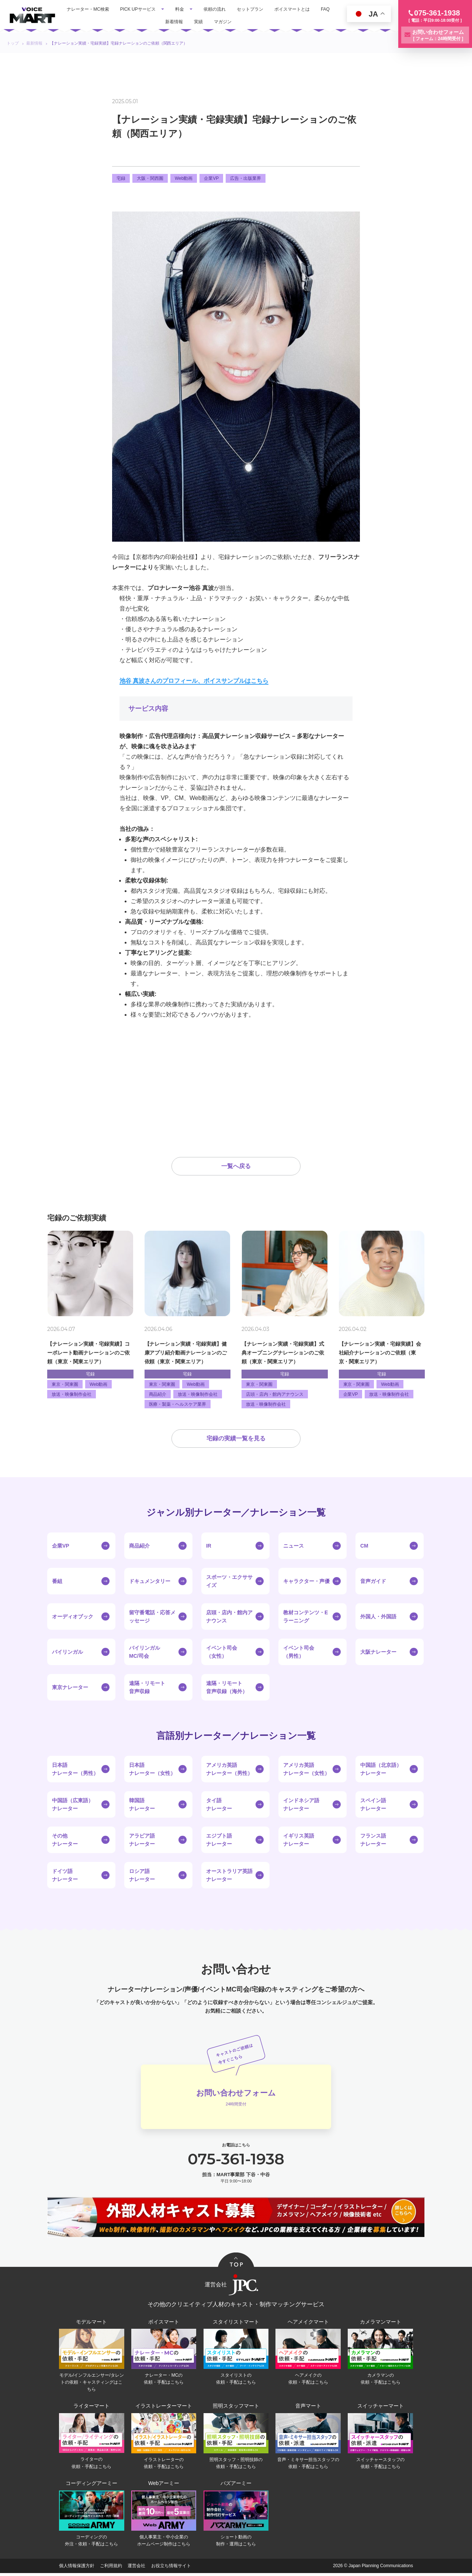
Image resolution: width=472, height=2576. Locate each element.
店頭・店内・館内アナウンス (229, 1618)
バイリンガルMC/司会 (144, 1653)
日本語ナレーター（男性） (75, 1771)
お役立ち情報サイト (171, 2568)
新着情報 (174, 21)
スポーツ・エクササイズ (229, 1583)
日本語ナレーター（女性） (152, 1771)
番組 (57, 1583)
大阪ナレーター (378, 1653)
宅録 (121, 178)
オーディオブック (72, 1618)
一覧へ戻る (236, 1167)
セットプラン (250, 9)
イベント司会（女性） (221, 1653)
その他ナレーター (65, 1841)
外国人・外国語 (378, 1618)
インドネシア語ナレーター (301, 1806)
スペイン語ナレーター (373, 1806)
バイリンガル (67, 1653)
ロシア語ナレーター (142, 1877)
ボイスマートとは (292, 9)
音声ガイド (373, 1583)
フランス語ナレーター (373, 1841)
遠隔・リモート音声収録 (147, 1689)
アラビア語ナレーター (142, 1841)
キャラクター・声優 (306, 1583)
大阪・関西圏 (150, 178)
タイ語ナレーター (219, 1806)
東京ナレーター (70, 1689)
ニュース (293, 1547)
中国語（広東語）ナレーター (72, 1806)
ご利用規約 (111, 2568)
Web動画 (183, 178)
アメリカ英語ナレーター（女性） (306, 1771)
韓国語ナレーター (142, 1806)
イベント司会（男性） (298, 1653)
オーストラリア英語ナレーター (229, 1877)
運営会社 (136, 2568)
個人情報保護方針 (76, 2568)
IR (208, 1547)
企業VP (211, 178)
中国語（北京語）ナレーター (381, 1771)
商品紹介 (139, 1547)
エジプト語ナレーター (219, 1841)
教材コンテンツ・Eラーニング (305, 1618)
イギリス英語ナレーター (298, 1841)
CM (364, 1547)
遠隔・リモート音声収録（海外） (226, 1689)
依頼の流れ (215, 9)
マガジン (223, 21)
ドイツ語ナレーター (65, 1877)
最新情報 (34, 43)
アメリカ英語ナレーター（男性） (229, 1771)
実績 (198, 21)
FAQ (325, 9)
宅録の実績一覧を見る (236, 1440)
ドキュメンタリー (149, 1583)
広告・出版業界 (245, 178)
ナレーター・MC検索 (88, 9)
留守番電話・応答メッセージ (152, 1618)
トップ (13, 43)
